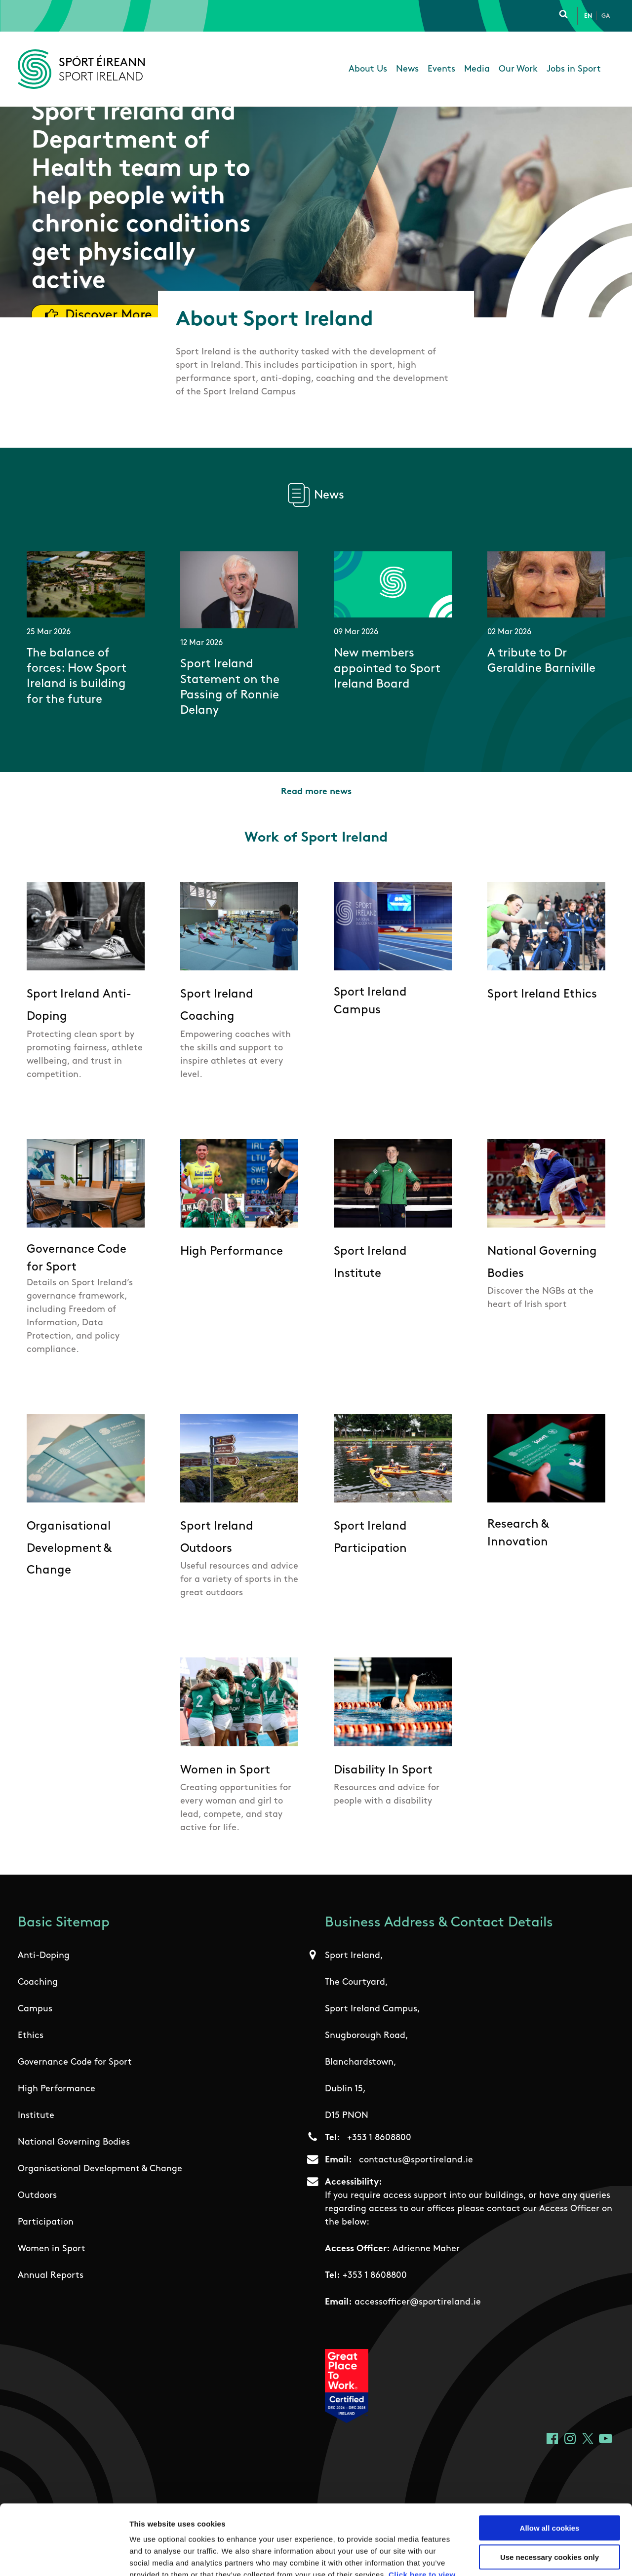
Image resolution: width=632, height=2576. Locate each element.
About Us (368, 69)
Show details (518, 2556)
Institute (36, 2115)
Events (441, 69)
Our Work (518, 69)
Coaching (38, 1982)
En (588, 16)
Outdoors (37, 2195)
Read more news (316, 792)
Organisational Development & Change (100, 2169)
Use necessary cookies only (549, 2487)
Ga (605, 16)
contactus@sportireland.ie (416, 2160)
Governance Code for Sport (75, 2062)
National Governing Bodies (74, 2142)
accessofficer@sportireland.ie (418, 2302)
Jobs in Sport (574, 69)
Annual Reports (50, 2275)
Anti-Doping (44, 1956)
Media (477, 69)
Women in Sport (51, 2249)
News (407, 69)
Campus (35, 2009)
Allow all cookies (550, 2458)
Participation (46, 2222)
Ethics (30, 2035)
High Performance (56, 2089)
